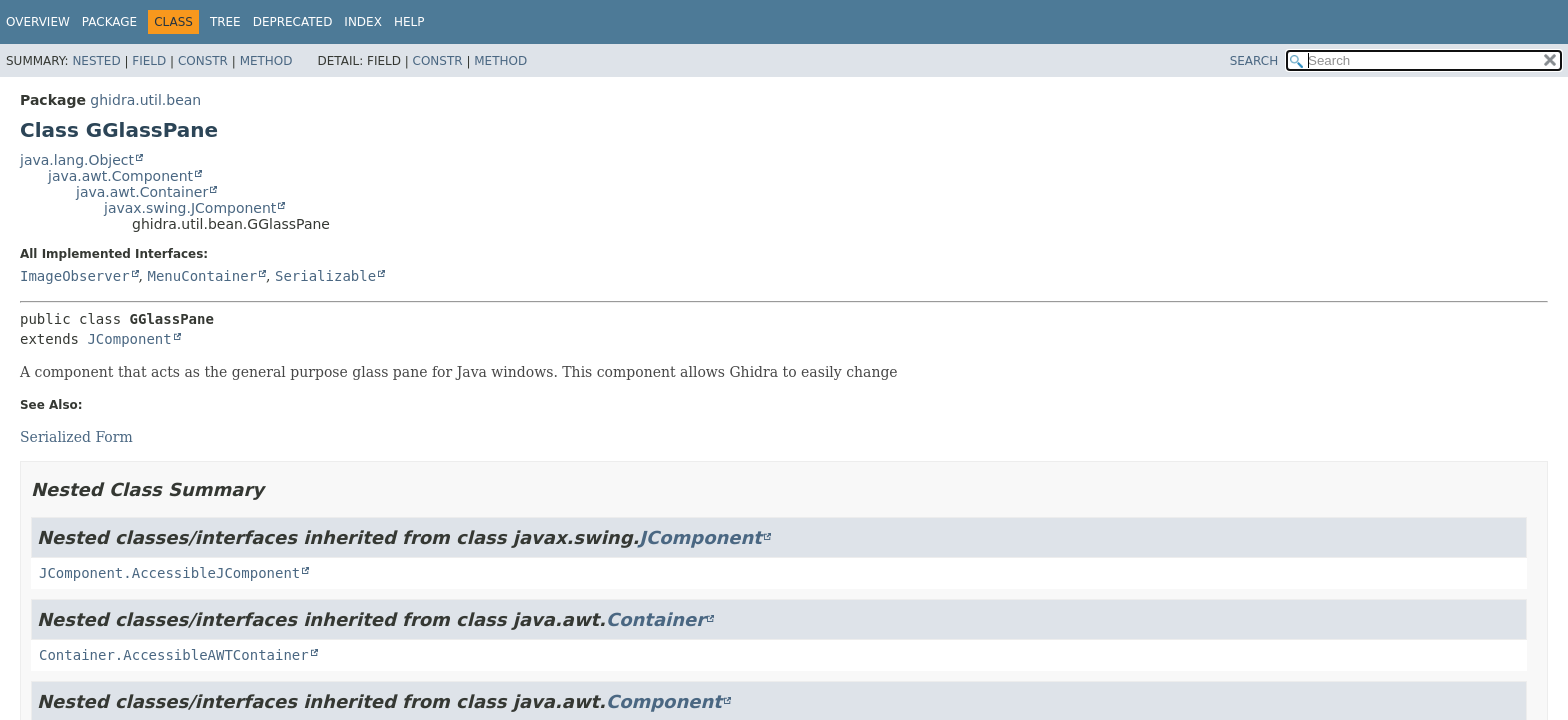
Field (149, 61)
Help (409, 22)
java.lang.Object (77, 160)
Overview (38, 22)
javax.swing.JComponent (190, 208)
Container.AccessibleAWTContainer (174, 655)
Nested (96, 61)
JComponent (129, 339)
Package (109, 22)
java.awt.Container (142, 192)
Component (664, 701)
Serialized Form (76, 437)
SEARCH (1254, 61)
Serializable (325, 276)
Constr (203, 61)
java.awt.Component (120, 176)
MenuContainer (202, 276)
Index (363, 22)
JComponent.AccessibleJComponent (169, 573)
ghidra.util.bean (145, 100)
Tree (225, 22)
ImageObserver (75, 276)
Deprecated (293, 22)
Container (655, 619)
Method (266, 61)
